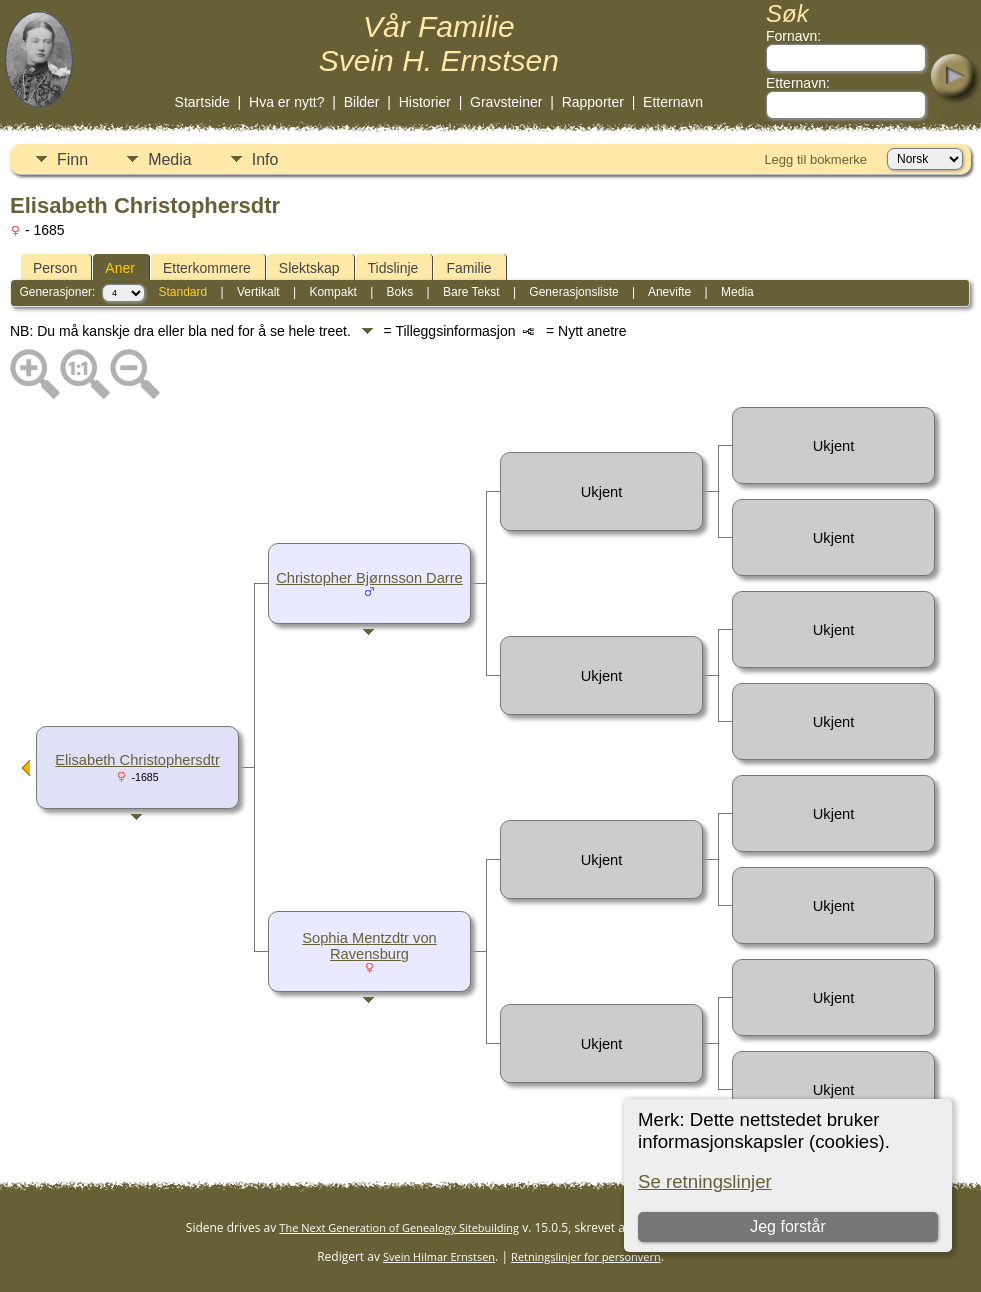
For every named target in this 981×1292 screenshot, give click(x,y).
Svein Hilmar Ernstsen (439, 1256)
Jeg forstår (788, 1226)
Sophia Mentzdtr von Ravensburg (369, 946)
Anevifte (669, 292)
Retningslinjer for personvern (586, 1256)
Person (55, 268)
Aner (120, 268)
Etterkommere (207, 268)
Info (265, 159)
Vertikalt (258, 292)
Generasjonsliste (573, 292)
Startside (202, 102)
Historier (425, 102)
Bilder (362, 102)
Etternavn (673, 102)
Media (170, 159)
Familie (468, 268)
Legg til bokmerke (815, 159)
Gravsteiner (506, 102)
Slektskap (309, 268)
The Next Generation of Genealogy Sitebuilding (399, 1227)
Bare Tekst (471, 292)
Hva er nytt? (286, 102)
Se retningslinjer (705, 1181)
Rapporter (593, 102)
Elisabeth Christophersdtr (137, 760)
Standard (182, 292)
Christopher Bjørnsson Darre (369, 578)
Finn (72, 159)
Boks (400, 292)
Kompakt (332, 292)
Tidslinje (393, 268)
